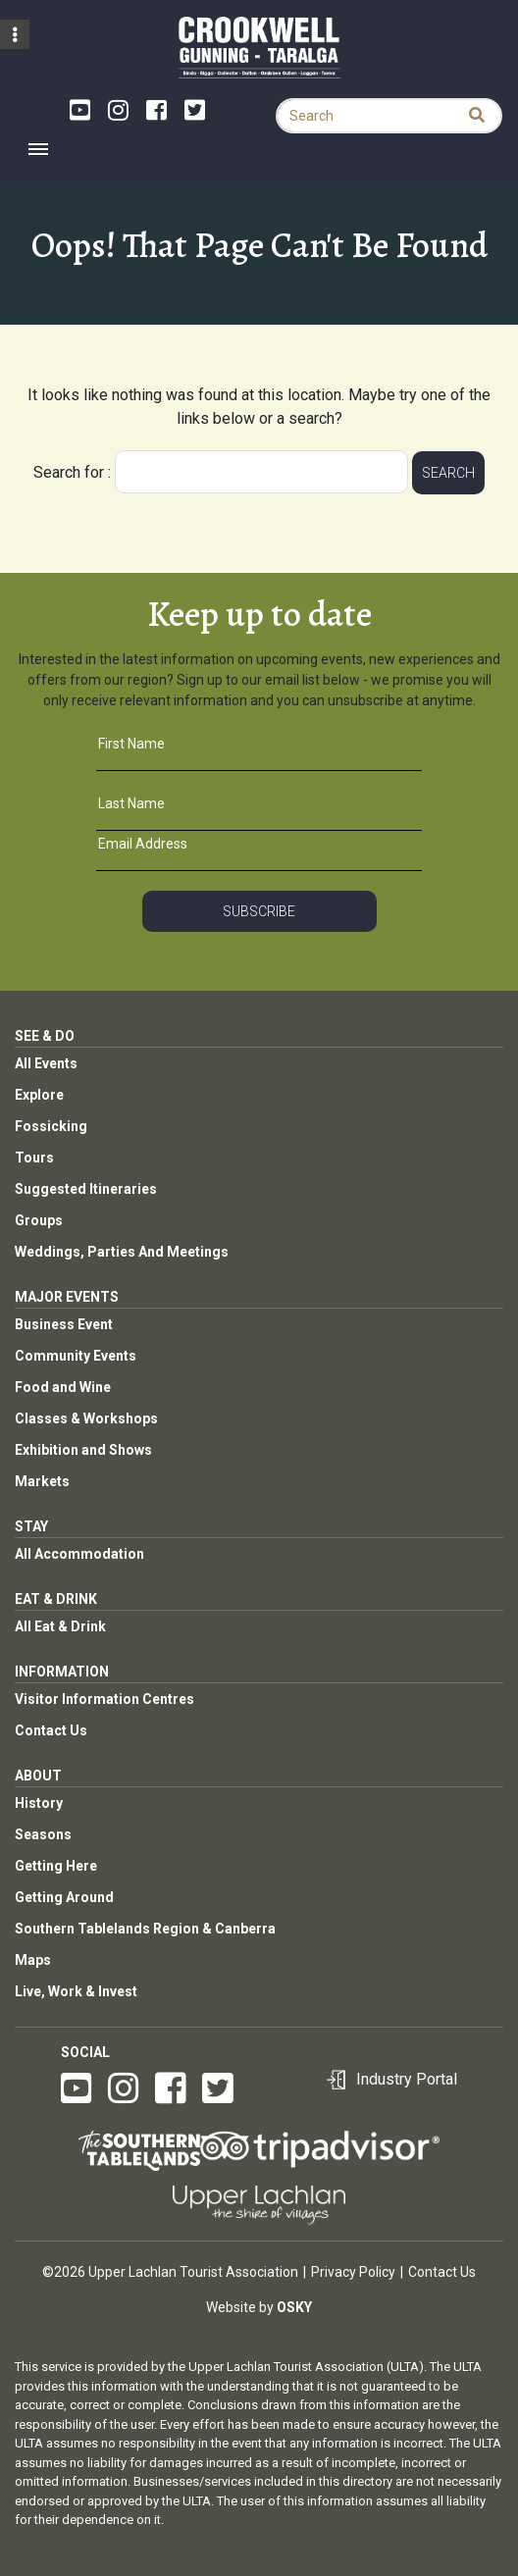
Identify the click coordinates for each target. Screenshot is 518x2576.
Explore (39, 1095)
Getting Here (56, 1866)
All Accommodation (79, 1554)
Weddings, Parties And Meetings (122, 1252)
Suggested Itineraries (86, 1189)
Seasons (43, 1834)
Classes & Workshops (86, 1418)
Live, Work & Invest (76, 1991)
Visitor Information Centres (104, 1699)
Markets (42, 1481)
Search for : (72, 472)
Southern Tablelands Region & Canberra (145, 1928)
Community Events (75, 1356)
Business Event (64, 1324)
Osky (294, 2307)
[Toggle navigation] (38, 149)
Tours (34, 1157)
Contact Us (51, 1730)
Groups (39, 1220)
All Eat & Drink (60, 1626)
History (39, 1803)
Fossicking (51, 1126)
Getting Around (64, 1897)
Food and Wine (63, 1387)
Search (448, 473)
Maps (33, 1960)
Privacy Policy (353, 2272)
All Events (46, 1063)
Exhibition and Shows (83, 1450)
